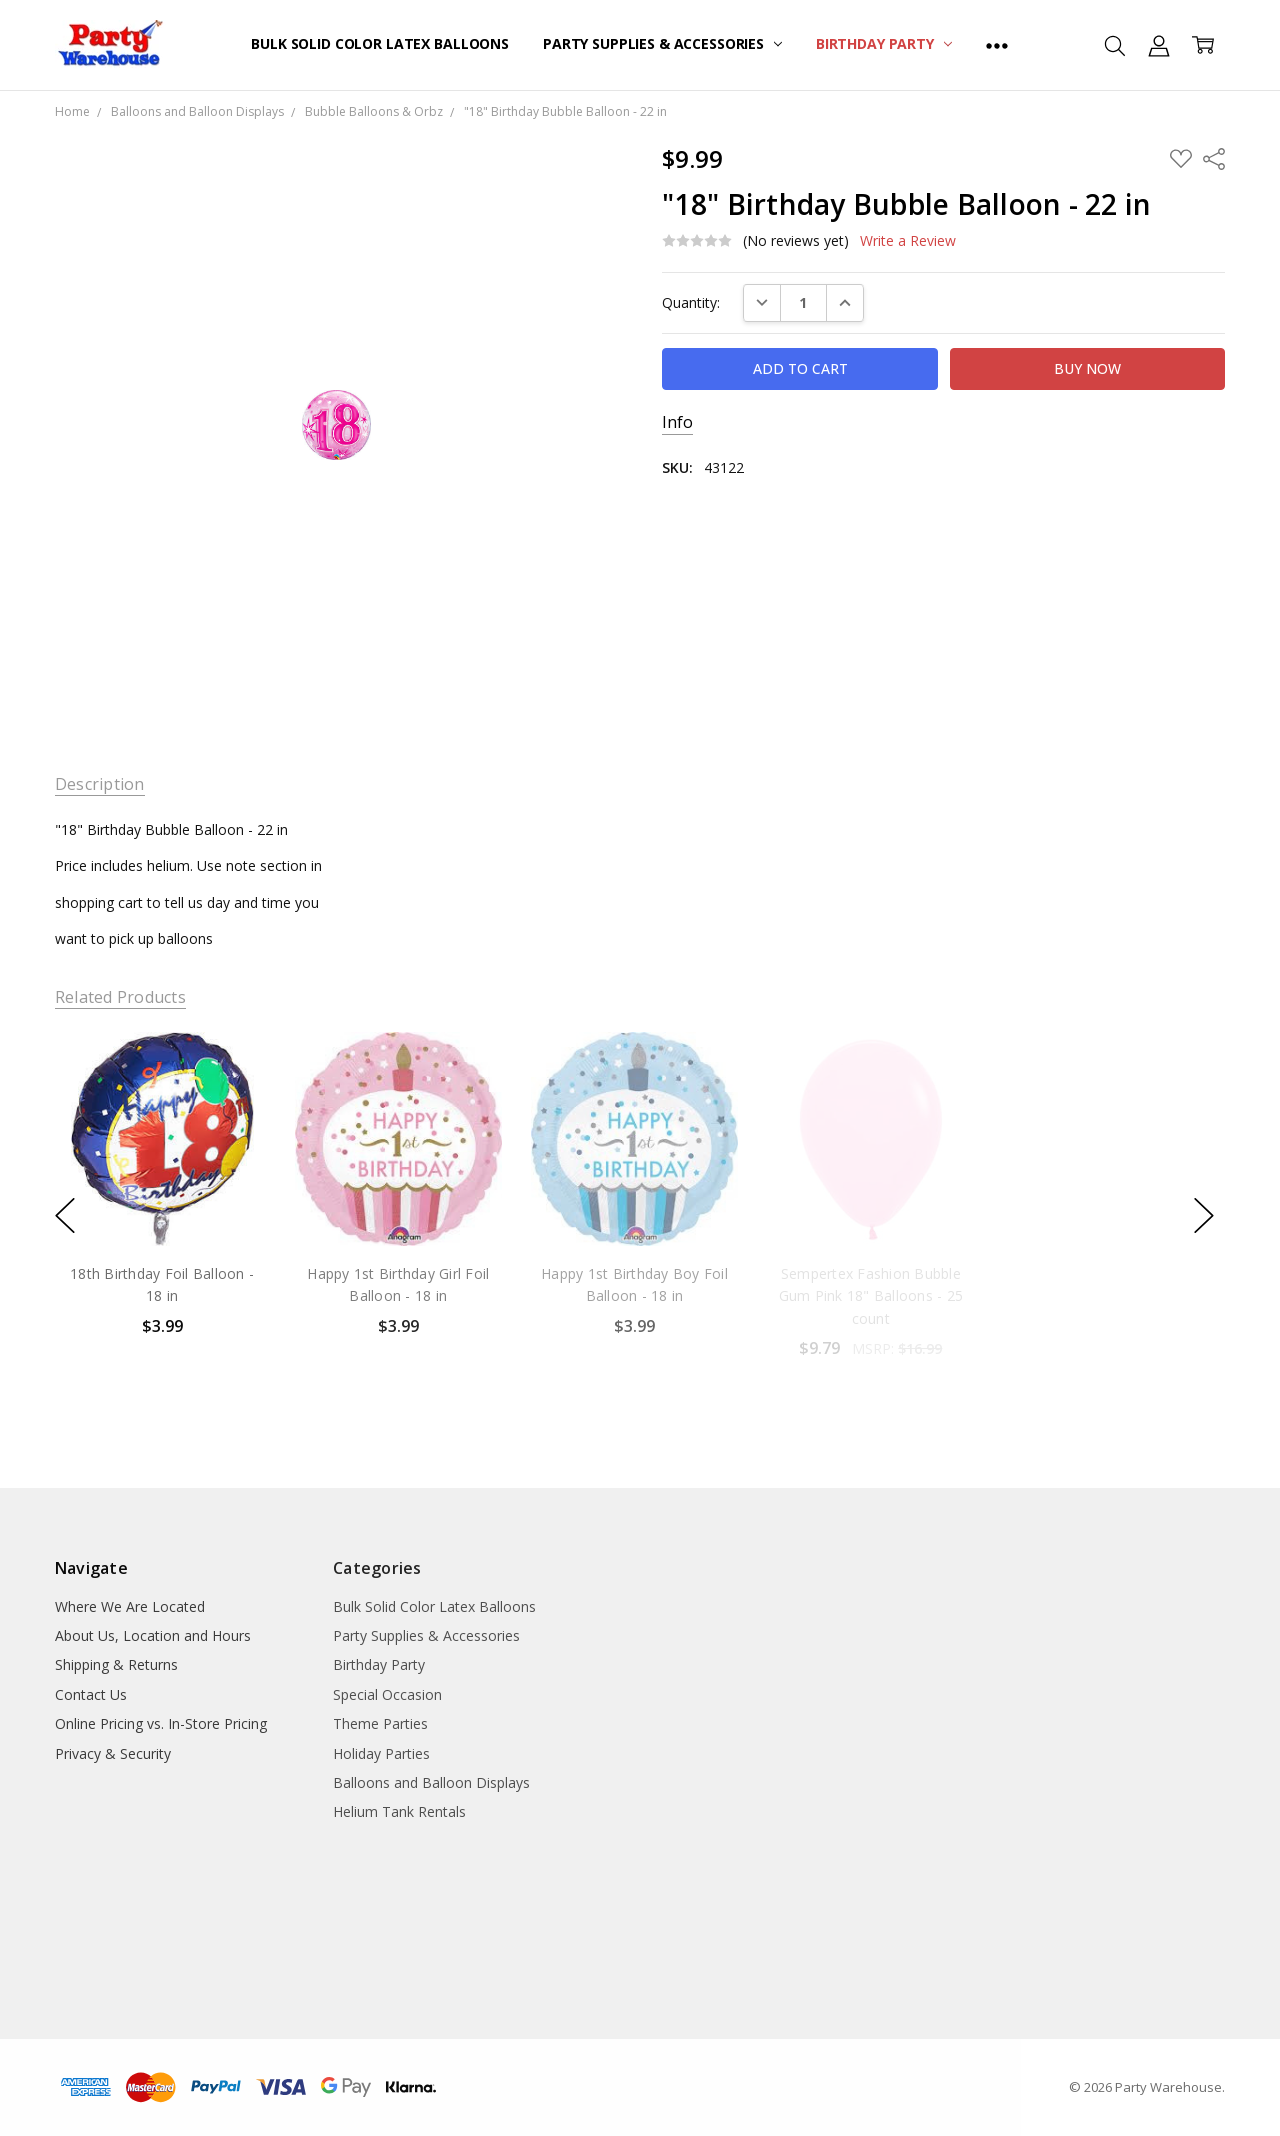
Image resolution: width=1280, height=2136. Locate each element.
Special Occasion (387, 1694)
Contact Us (91, 1694)
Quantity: (691, 302)
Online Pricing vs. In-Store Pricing (161, 1723)
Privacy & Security (113, 1753)
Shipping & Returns (116, 1664)
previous (65, 1215)
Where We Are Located (130, 1606)
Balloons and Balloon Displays (431, 1782)
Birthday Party (884, 43)
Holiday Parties (381, 1753)
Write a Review (908, 241)
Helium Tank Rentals (399, 1811)
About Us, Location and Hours (153, 1635)
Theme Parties (380, 1723)
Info (677, 422)
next (1204, 1215)
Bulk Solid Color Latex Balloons (380, 43)
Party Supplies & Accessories (662, 43)
